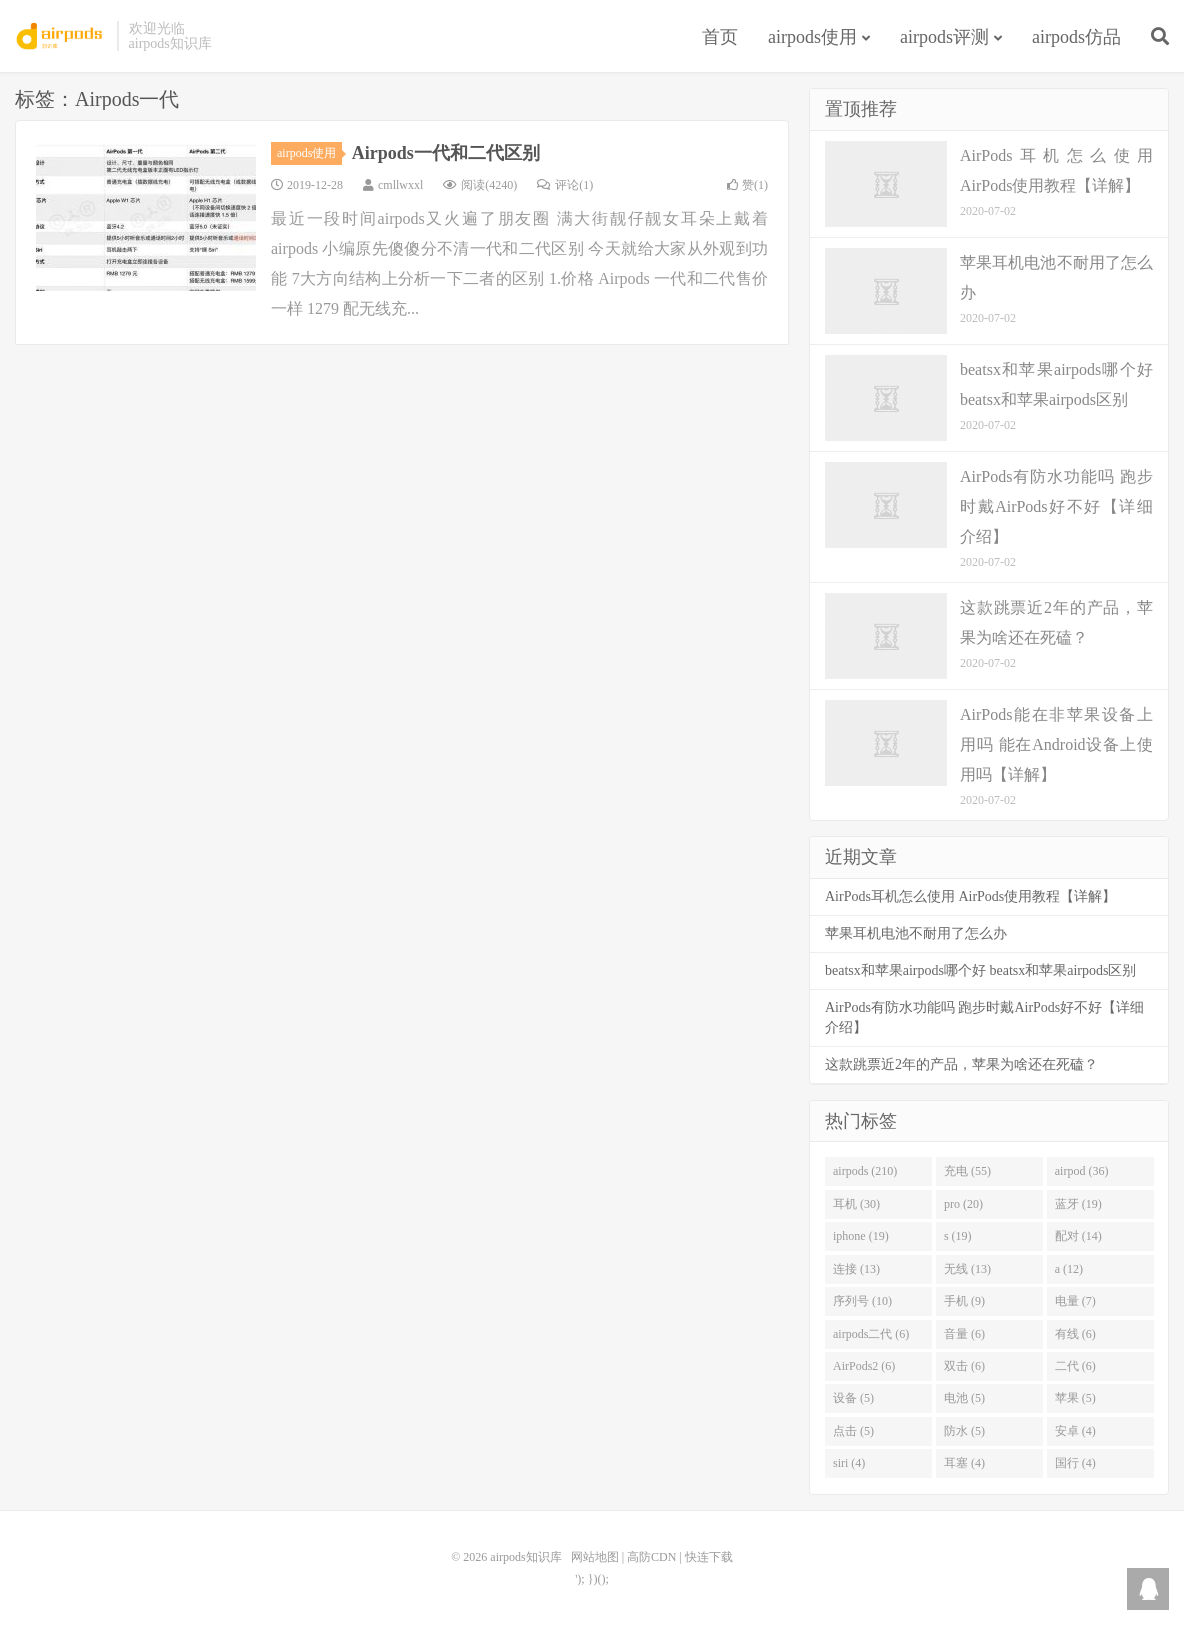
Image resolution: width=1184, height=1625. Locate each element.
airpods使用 (812, 37)
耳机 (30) (856, 1204)
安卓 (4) (1075, 1431)
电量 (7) (1075, 1301)
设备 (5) (853, 1398)
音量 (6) (964, 1334)
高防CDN (651, 1557)
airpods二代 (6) (871, 1334)
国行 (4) (1075, 1463)
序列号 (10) (862, 1301)
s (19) (958, 1236)
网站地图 (595, 1557)
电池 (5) (964, 1398)
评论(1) (565, 185)
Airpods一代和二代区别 (446, 153)
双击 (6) (964, 1366)
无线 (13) (967, 1269)
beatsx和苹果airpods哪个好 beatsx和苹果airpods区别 (980, 970)
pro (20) (963, 1204)
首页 (720, 37)
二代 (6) (1075, 1366)
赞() (747, 185)
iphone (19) (861, 1236)
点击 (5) (853, 1431)
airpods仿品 (1076, 37)
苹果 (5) (1075, 1398)
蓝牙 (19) (1078, 1204)
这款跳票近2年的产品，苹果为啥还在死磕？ (961, 1064)
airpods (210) (865, 1171)
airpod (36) (1082, 1171)
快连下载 (709, 1557)
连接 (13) (856, 1269)
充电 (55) (967, 1171)
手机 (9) (964, 1301)
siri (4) (849, 1463)
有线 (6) (1075, 1334)
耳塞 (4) (964, 1463)
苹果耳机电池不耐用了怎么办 (916, 933)
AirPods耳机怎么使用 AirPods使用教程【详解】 (970, 896)
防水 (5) (964, 1431)
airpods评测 (944, 37)
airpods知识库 (61, 36)
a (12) (1069, 1269)
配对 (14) (1078, 1236)
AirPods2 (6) (864, 1366)
